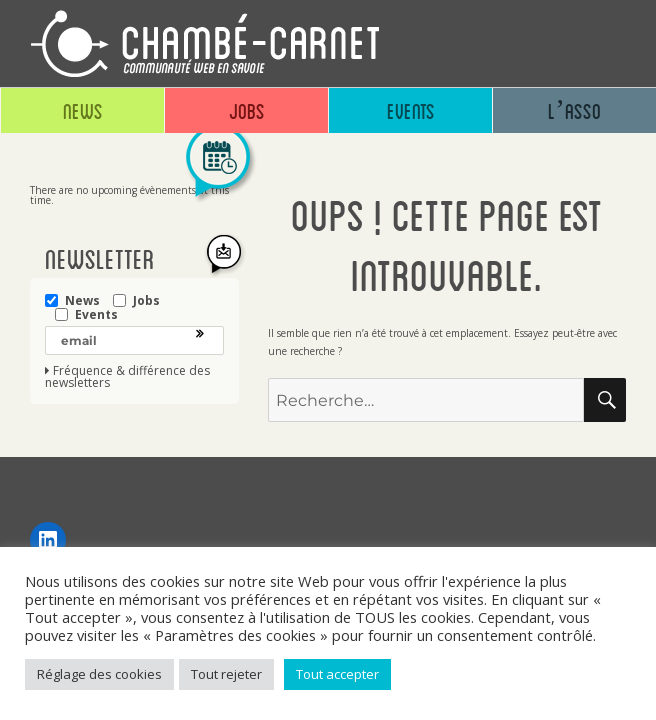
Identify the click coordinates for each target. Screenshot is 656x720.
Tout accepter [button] (337, 674)
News (83, 110)
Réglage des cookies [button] (99, 674)
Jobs (247, 110)
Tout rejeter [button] (226, 674)
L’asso (574, 110)
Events (411, 110)
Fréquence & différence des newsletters (127, 377)
